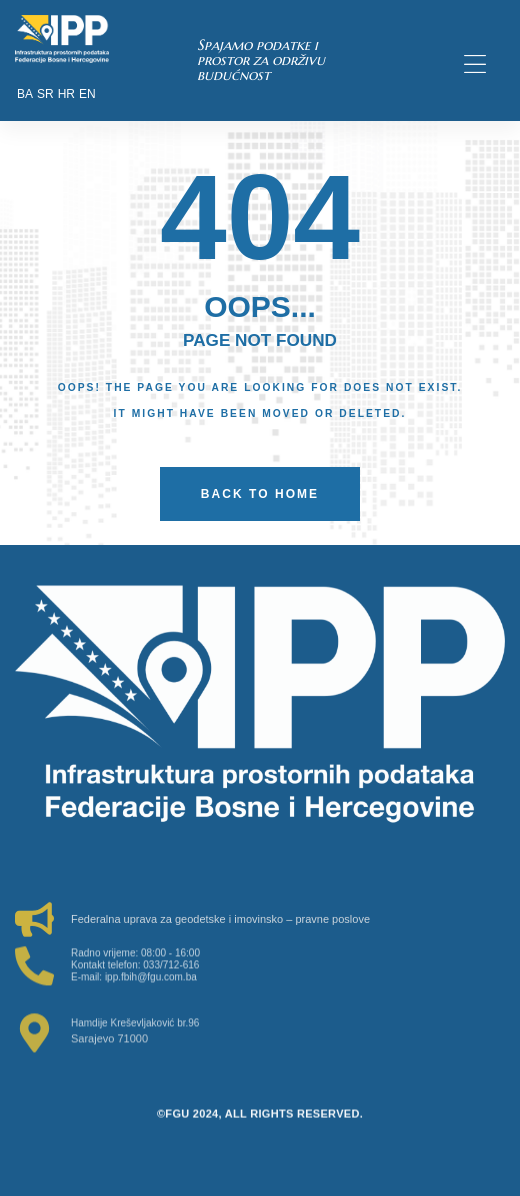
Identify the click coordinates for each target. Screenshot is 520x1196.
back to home (260, 494)
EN (87, 94)
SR (45, 94)
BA (25, 94)
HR (66, 94)
